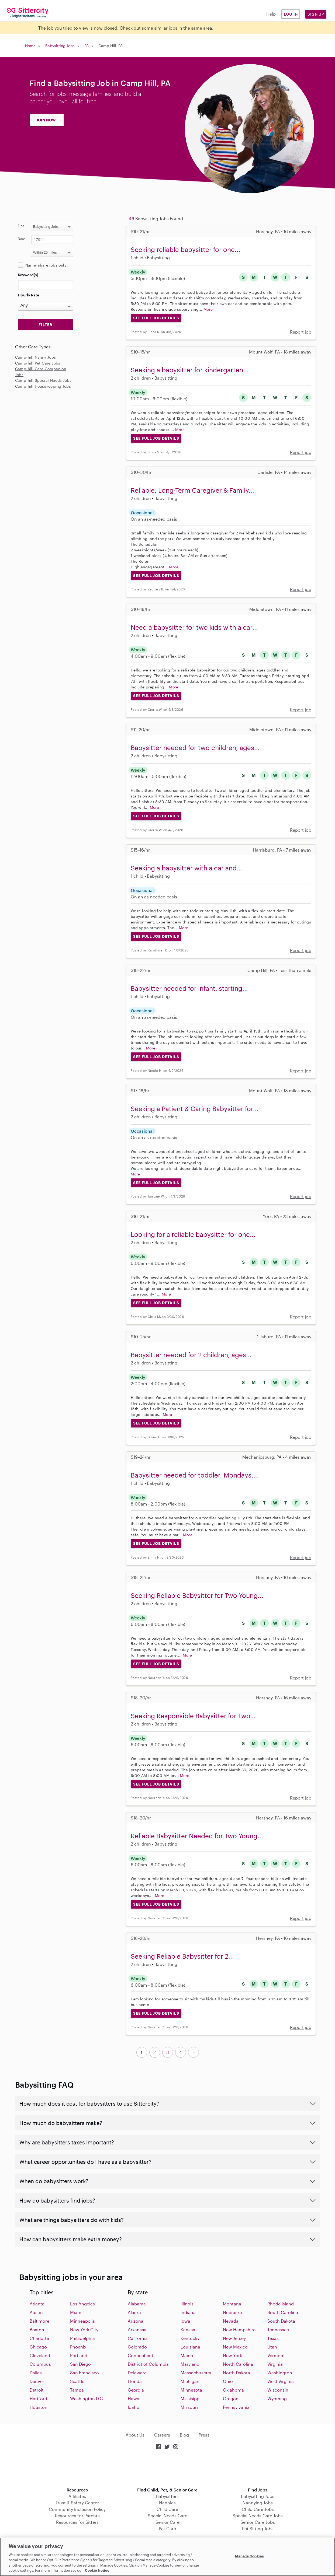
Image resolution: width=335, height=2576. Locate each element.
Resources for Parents (77, 2515)
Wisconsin (277, 2389)
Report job (300, 331)
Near (21, 238)
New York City (84, 2329)
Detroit (37, 2389)
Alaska (134, 2312)
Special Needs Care (167, 2515)
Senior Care (167, 2522)
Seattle (77, 2381)
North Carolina (238, 2364)
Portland (78, 2355)
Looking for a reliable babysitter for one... (193, 1234)
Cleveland (40, 2355)
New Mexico (235, 2346)
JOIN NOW (46, 120)
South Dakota (281, 2320)
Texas (273, 2338)
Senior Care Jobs (257, 2522)
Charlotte (39, 2338)
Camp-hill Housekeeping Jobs (43, 386)
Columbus (40, 2364)
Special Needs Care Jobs (258, 2515)
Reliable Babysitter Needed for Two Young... (197, 1836)
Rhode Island (280, 2303)
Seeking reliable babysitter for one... (185, 249)
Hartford (38, 2398)
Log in (291, 14)
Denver (37, 2381)
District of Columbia (148, 2364)
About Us (135, 2434)
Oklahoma (233, 2389)
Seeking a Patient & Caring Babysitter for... (195, 1108)
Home (30, 45)
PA (86, 45)
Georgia (136, 2389)
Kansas (188, 2329)
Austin (36, 2312)
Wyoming (277, 2398)
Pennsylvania (236, 2407)
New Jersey (234, 2338)
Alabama (137, 2303)
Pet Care (167, 2528)
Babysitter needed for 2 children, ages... (191, 1355)
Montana (232, 2303)
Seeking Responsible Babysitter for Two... (193, 1716)
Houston (38, 2407)
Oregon (231, 2398)
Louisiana (190, 2346)
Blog (184, 2434)
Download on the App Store (167, 2469)
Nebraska (232, 2312)
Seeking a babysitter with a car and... (186, 868)
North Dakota (236, 2372)
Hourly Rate (28, 295)
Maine (187, 2355)
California (138, 2338)
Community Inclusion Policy (77, 2509)
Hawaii (134, 2398)
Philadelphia (82, 2338)
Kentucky (190, 2338)
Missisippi (191, 2398)
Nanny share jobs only (45, 265)
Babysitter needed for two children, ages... (195, 747)
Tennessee (278, 2329)
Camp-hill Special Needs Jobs (43, 380)
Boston (37, 2329)
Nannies (167, 2502)
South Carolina (282, 2312)
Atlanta (37, 2303)
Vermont (276, 2355)
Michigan (190, 2381)
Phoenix (78, 2346)
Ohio (228, 2381)
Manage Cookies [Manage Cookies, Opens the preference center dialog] (249, 2556)
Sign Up (316, 14)
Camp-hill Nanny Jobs (35, 357)
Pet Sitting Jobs (258, 2528)
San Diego (80, 2364)
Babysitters (167, 2496)
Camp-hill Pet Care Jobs (37, 363)
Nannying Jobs (258, 2502)
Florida (135, 2381)
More (208, 309)
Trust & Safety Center (77, 2502)
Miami (76, 2312)
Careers (162, 2434)
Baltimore (39, 2320)
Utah (272, 2346)
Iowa (185, 2320)
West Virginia (280, 2381)
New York (232, 2355)
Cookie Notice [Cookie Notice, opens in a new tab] (97, 2570)
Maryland (190, 2364)
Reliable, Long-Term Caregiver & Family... (192, 490)
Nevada (231, 2320)
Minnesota (191, 2389)
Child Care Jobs (258, 2509)
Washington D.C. (87, 2398)
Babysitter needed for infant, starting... (189, 988)
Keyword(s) (28, 274)
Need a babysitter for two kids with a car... (194, 627)
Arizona (135, 2320)
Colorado (137, 2346)
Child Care (167, 2509)
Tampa (77, 2389)
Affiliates (77, 2496)
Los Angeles (82, 2303)
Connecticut (140, 2355)
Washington (279, 2372)
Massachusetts (196, 2372)
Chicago (38, 2346)
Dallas (36, 2372)
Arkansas (137, 2329)
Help (271, 13)
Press (204, 2434)
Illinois (187, 2303)
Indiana (188, 2312)
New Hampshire (239, 2329)
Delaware (137, 2372)
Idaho (133, 2407)
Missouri (189, 2407)
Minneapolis (82, 2320)
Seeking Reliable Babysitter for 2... (182, 1956)
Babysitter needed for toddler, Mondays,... (195, 1475)
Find (21, 226)
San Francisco (84, 2372)
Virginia (275, 2364)
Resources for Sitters (77, 2522)
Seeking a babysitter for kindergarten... (190, 370)
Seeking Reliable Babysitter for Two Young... (197, 1595)
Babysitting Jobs (60, 45)
